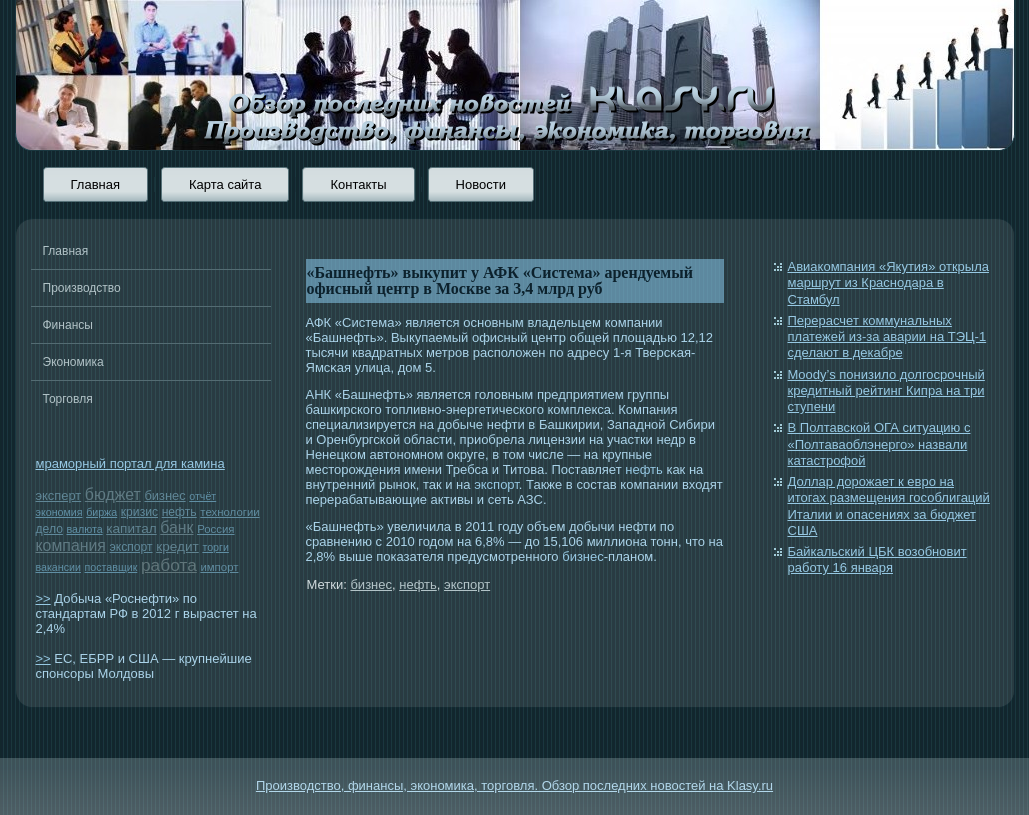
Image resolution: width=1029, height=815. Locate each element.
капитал (131, 528)
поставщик (111, 567)
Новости (481, 184)
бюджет (113, 494)
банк (176, 527)
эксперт (59, 495)
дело (49, 529)
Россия (215, 529)
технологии (229, 512)
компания (71, 545)
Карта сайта (225, 184)
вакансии (58, 567)
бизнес (164, 495)
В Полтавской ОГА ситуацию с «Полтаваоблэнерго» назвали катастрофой (879, 444)
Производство (82, 288)
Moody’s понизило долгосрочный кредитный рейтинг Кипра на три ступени (886, 391)
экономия (59, 512)
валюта (85, 529)
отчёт (202, 496)
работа (169, 565)
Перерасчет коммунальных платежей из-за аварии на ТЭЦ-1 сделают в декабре (887, 337)
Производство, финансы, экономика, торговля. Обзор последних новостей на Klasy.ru (514, 785)
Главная (95, 184)
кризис (139, 512)
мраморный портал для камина (130, 463)
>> (43, 598)
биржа (101, 512)
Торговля (68, 399)
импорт (219, 567)
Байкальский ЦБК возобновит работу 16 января (877, 559)
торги (215, 547)
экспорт (131, 547)
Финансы (68, 325)
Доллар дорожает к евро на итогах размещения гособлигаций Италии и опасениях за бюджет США (889, 506)
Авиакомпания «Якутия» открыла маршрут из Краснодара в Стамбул (888, 283)
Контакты (358, 184)
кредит (177, 546)
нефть (179, 512)
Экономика (73, 362)
